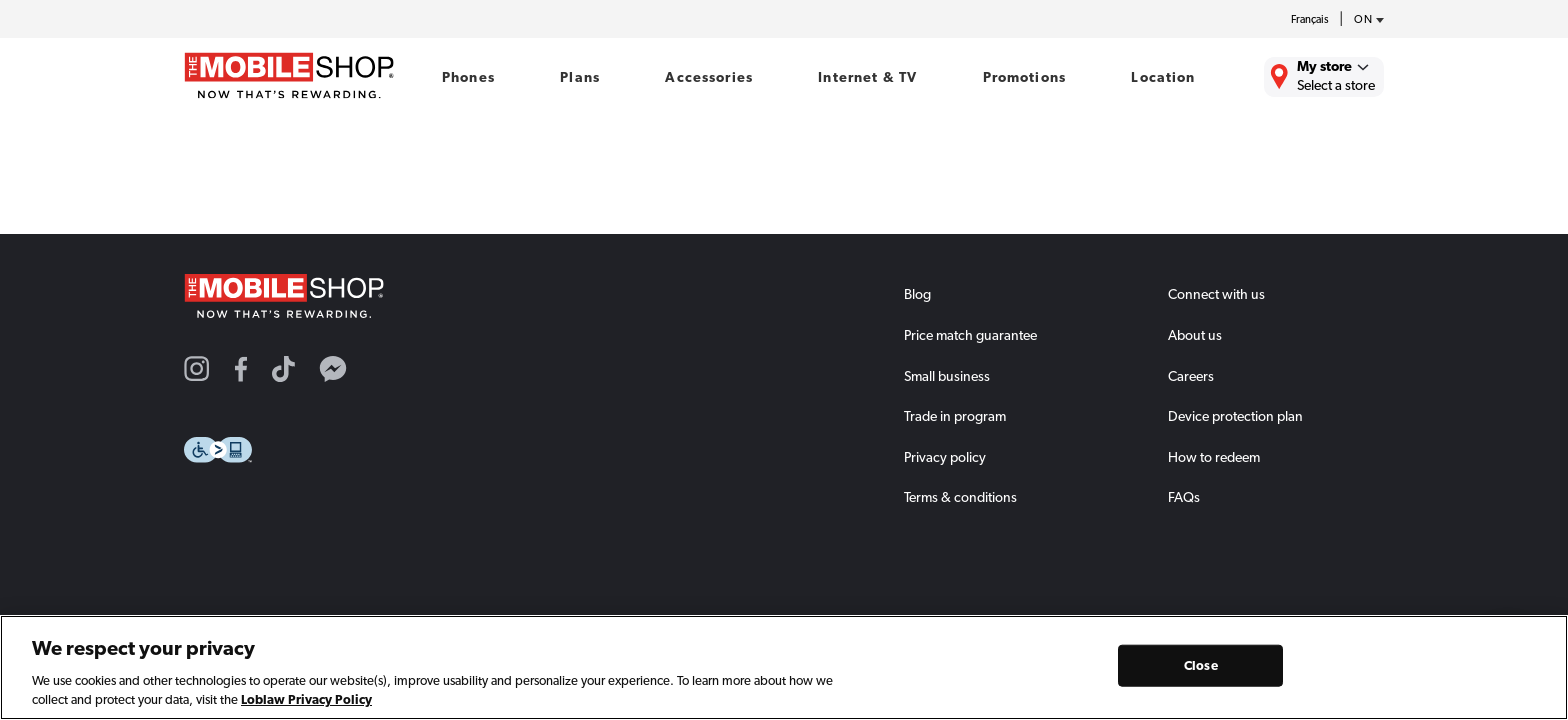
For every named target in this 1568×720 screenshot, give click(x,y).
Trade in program (955, 416)
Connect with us (1216, 294)
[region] (784, 667)
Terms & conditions (960, 497)
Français (1310, 19)
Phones (468, 77)
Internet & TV (867, 77)
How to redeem (1214, 457)
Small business (947, 376)
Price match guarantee (970, 335)
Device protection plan (1235, 416)
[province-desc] (1364, 20)
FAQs (1184, 497)
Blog (917, 294)
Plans (580, 77)
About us (1195, 335)
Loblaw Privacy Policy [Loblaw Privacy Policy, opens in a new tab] (306, 699)
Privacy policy (945, 457)
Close (1201, 665)
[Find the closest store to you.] (1324, 77)
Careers (1191, 376)
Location (1163, 77)
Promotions (1024, 77)
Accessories (709, 77)
